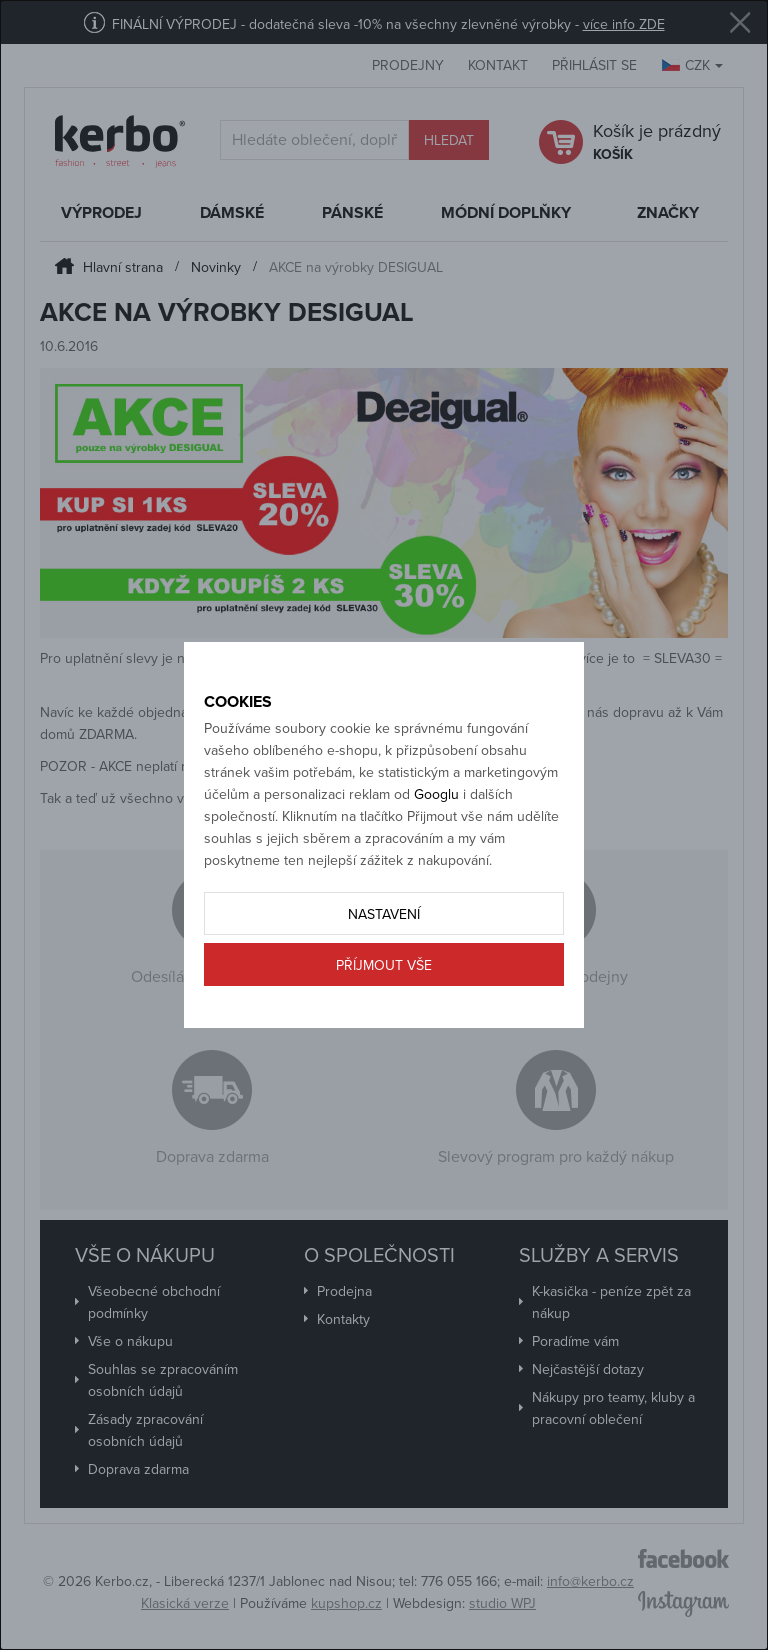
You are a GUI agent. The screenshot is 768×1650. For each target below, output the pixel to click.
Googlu (436, 794)
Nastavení (384, 914)
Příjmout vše (384, 965)
